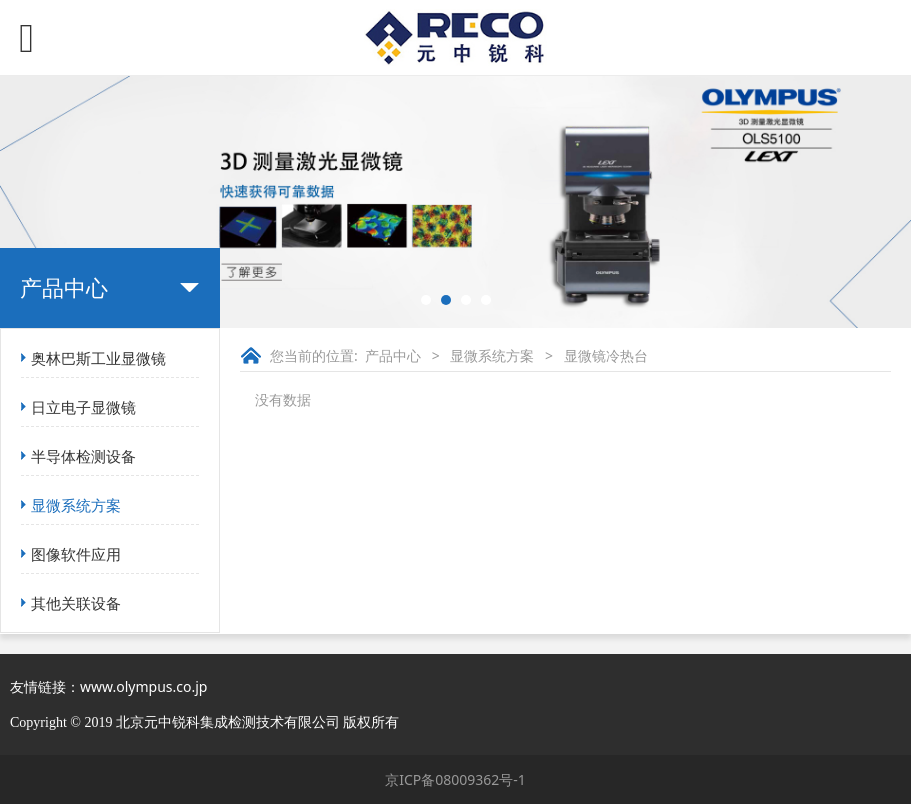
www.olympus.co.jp (143, 686)
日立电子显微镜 (83, 407)
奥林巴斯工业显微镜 (98, 358)
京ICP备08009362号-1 (455, 779)
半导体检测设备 (83, 456)
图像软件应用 (76, 554)
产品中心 (393, 355)
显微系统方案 (76, 505)
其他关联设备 (76, 603)
